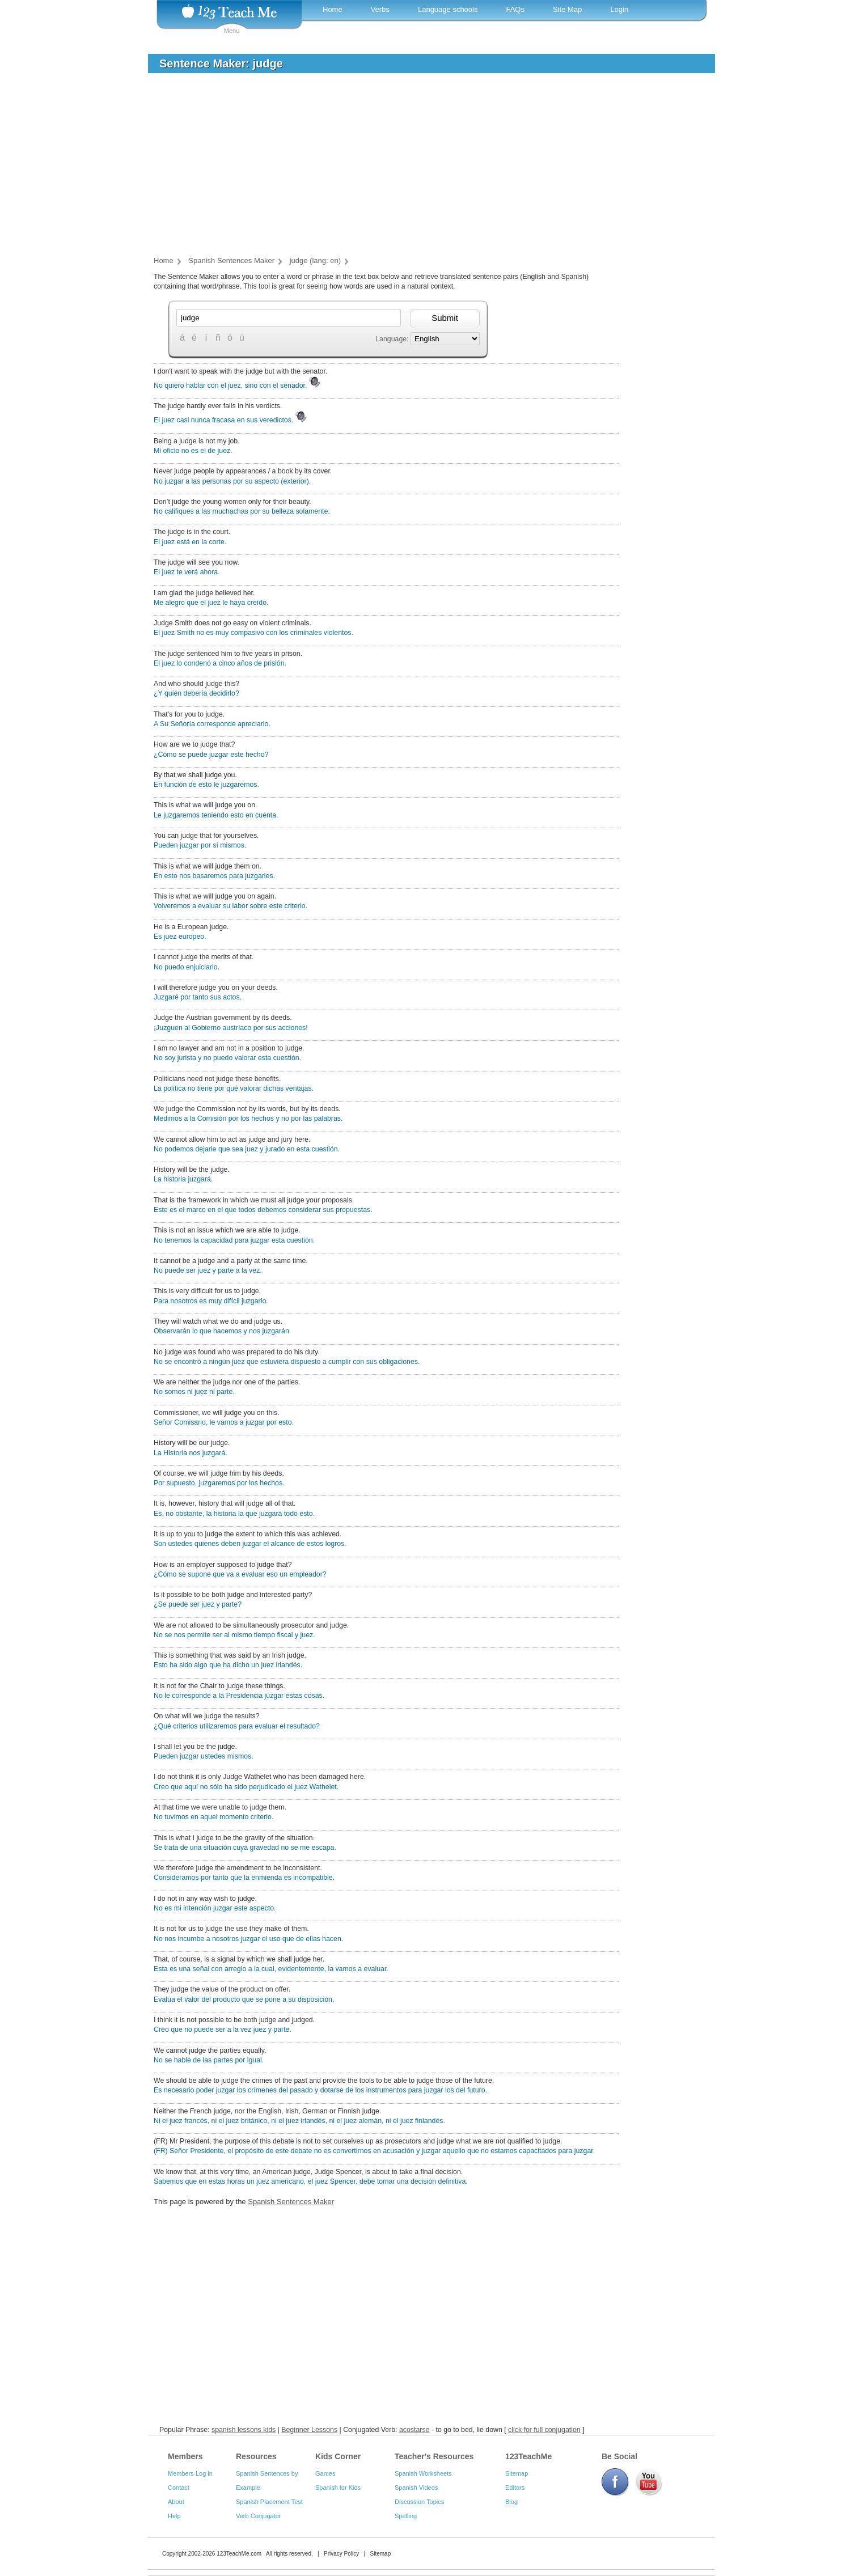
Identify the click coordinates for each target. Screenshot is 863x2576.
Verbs (380, 9)
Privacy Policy (341, 2553)
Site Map (567, 9)
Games (325, 2473)
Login (619, 9)
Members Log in (190, 2473)
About (176, 2501)
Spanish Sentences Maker (291, 2201)
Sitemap (516, 2473)
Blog (511, 2501)
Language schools (448, 9)
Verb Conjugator (258, 2516)
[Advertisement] (423, 166)
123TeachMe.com (239, 2553)
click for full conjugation (544, 2430)
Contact (178, 2487)
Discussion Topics (419, 2501)
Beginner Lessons (309, 2430)
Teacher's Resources (434, 2456)
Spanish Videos (416, 2487)
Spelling (406, 2516)
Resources (256, 2456)
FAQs (515, 9)
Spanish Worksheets (423, 2473)
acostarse (414, 2430)
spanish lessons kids (243, 2430)
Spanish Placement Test (269, 2501)
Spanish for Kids (338, 2487)
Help (174, 2516)
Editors (514, 2487)
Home (332, 9)
